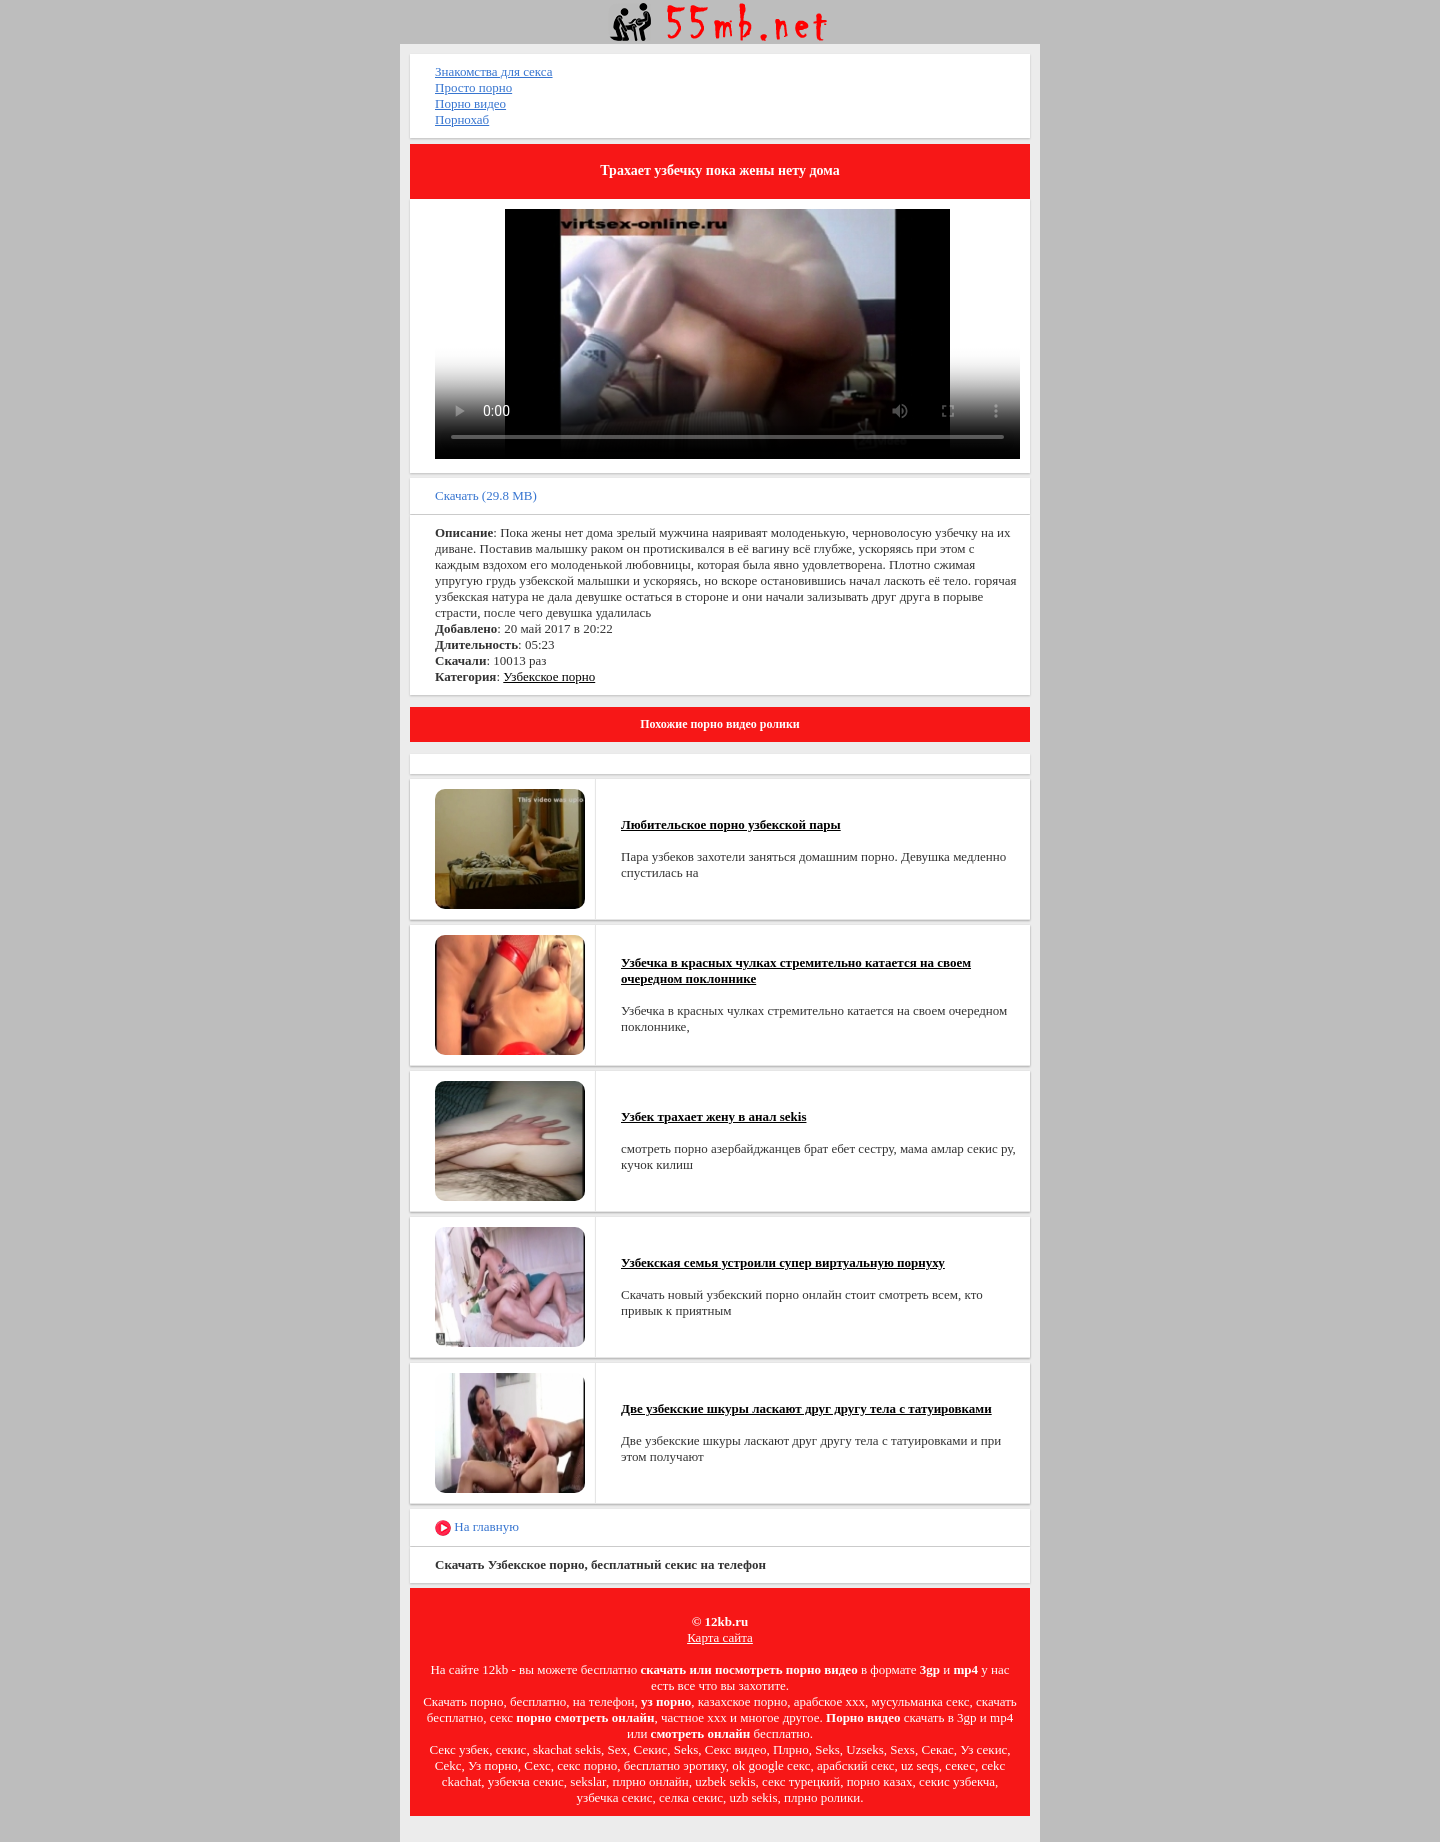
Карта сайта (720, 1637)
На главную (477, 1527)
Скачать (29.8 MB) (486, 495)
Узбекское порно (549, 676)
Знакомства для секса (494, 71)
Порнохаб (462, 119)
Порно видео (470, 103)
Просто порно (473, 87)
